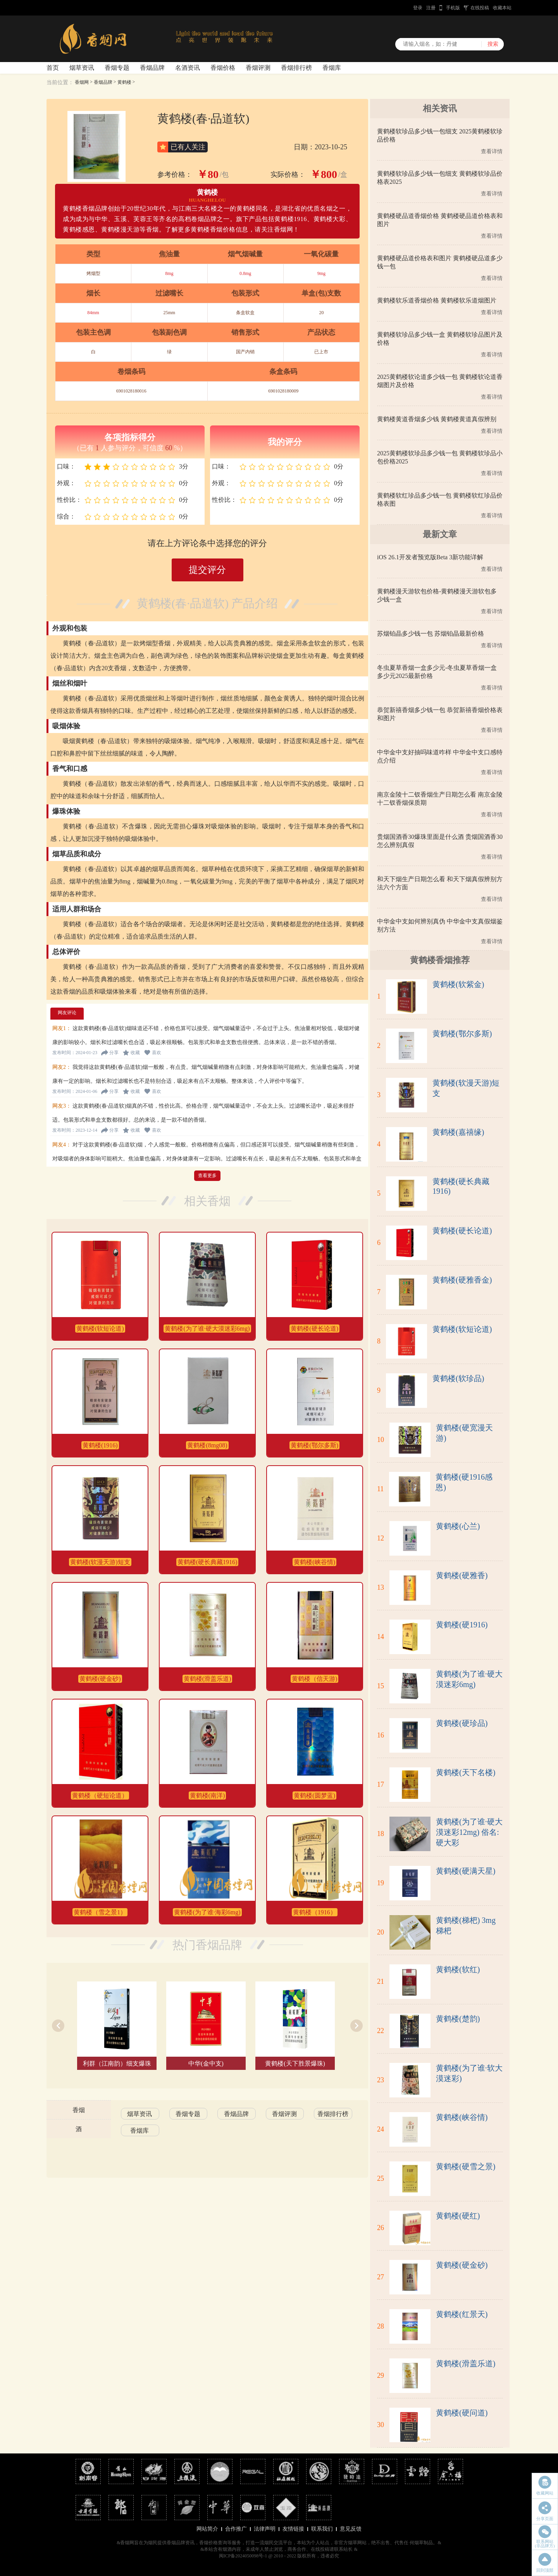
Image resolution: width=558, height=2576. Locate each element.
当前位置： (60, 82)
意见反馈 (351, 2529)
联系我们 (322, 2529)
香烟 (78, 2110)
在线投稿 (479, 7)
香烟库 (331, 67)
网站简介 (207, 2529)
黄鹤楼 (124, 82)
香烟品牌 (152, 67)
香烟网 (82, 82)
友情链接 (293, 2529)
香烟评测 (258, 67)
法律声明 (265, 2529)
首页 (52, 67)
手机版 (453, 7)
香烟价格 (222, 67)
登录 (417, 7)
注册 (431, 7)
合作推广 (236, 2529)
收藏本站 (502, 7)
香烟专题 (117, 67)
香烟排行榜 (296, 67)
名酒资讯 (187, 67)
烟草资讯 (81, 67)
